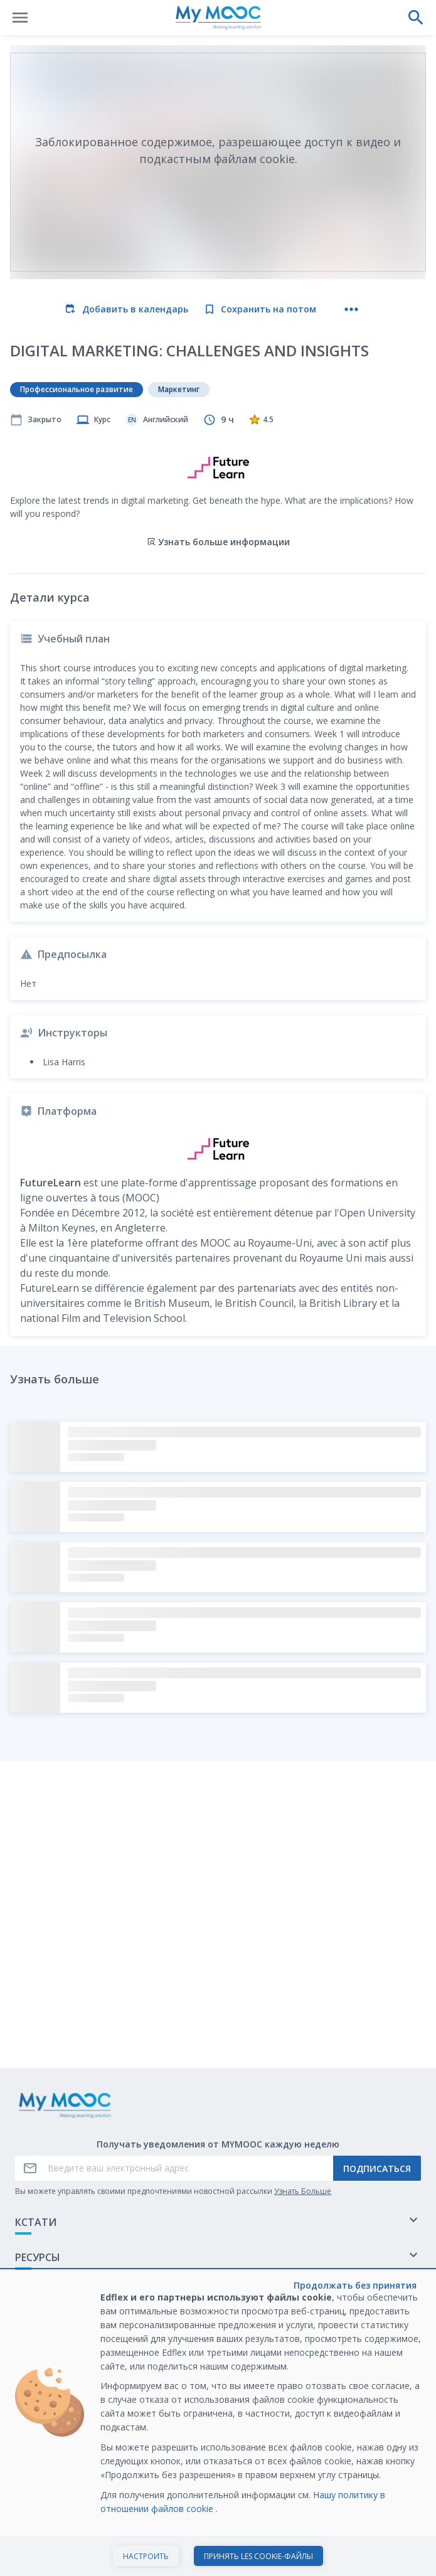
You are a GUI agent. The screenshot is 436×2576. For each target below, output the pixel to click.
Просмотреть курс (218, 2553)
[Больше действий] (351, 309)
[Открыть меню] (20, 18)
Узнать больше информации (218, 542)
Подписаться (377, 2168)
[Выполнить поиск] (416, 18)
